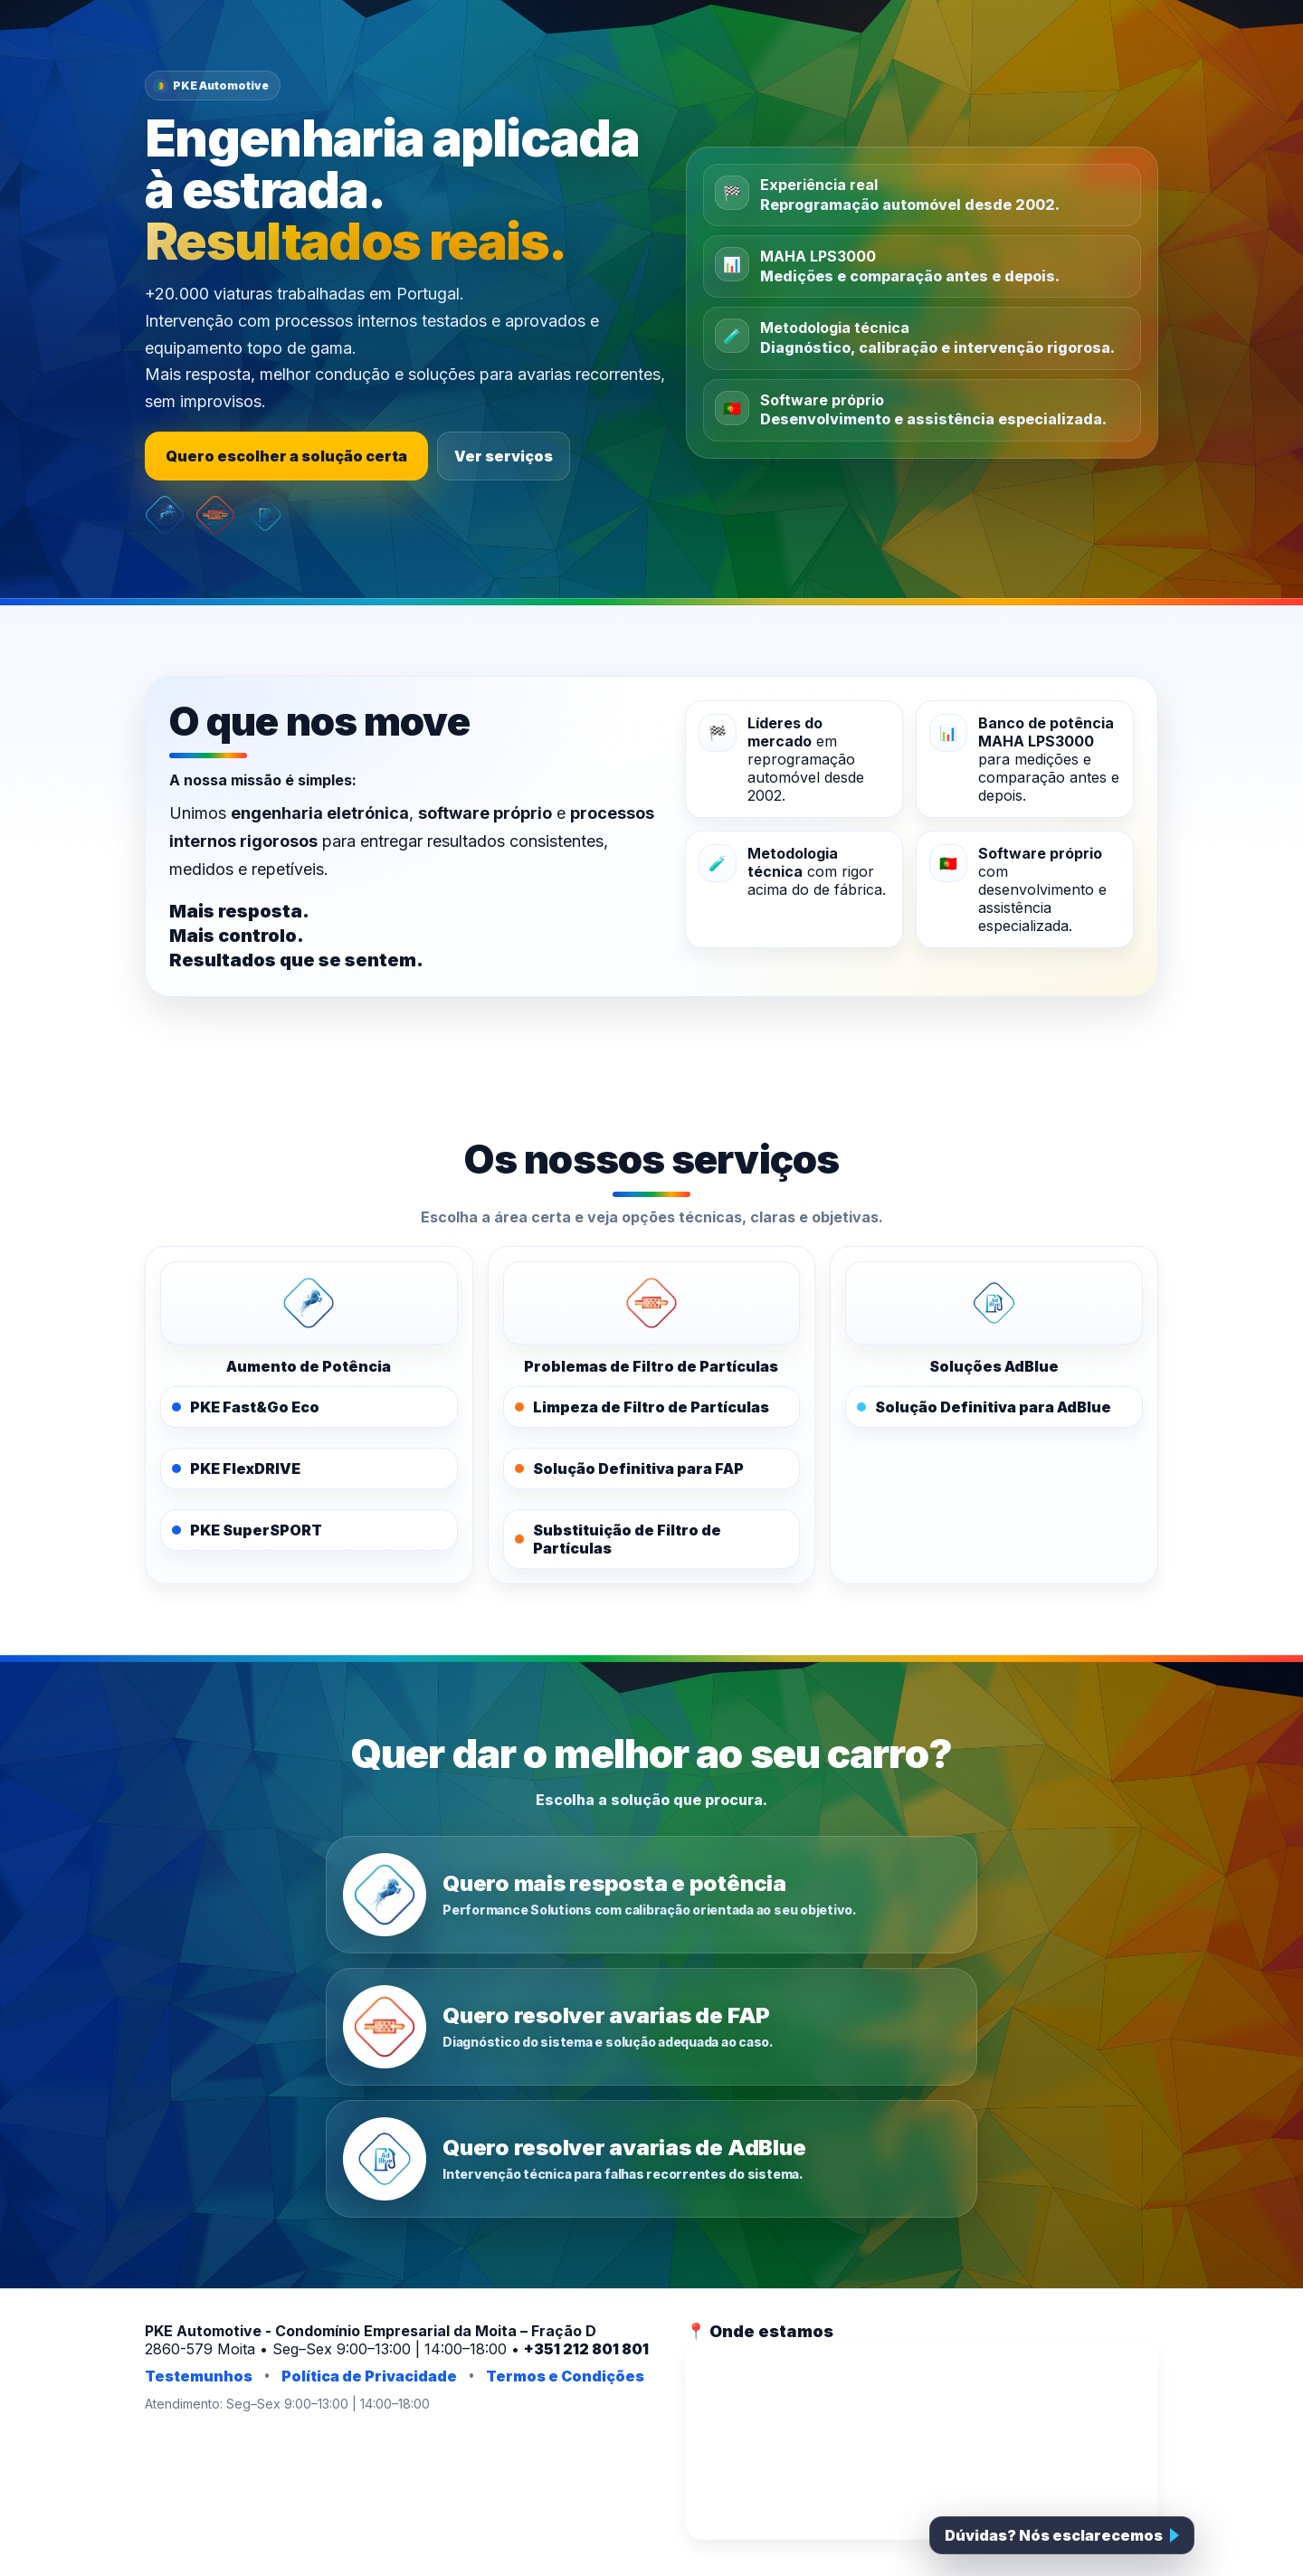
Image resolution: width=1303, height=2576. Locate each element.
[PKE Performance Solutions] (309, 1303)
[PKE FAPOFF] (652, 1303)
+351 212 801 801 (586, 2349)
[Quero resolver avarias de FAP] (651, 2027)
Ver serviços (503, 456)
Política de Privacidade (369, 2376)
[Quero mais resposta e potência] (651, 1894)
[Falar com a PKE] (1061, 2535)
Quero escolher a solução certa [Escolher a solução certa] (286, 456)
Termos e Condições (565, 2376)
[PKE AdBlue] (994, 1303)
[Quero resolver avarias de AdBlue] (651, 2159)
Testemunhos (198, 2376)
